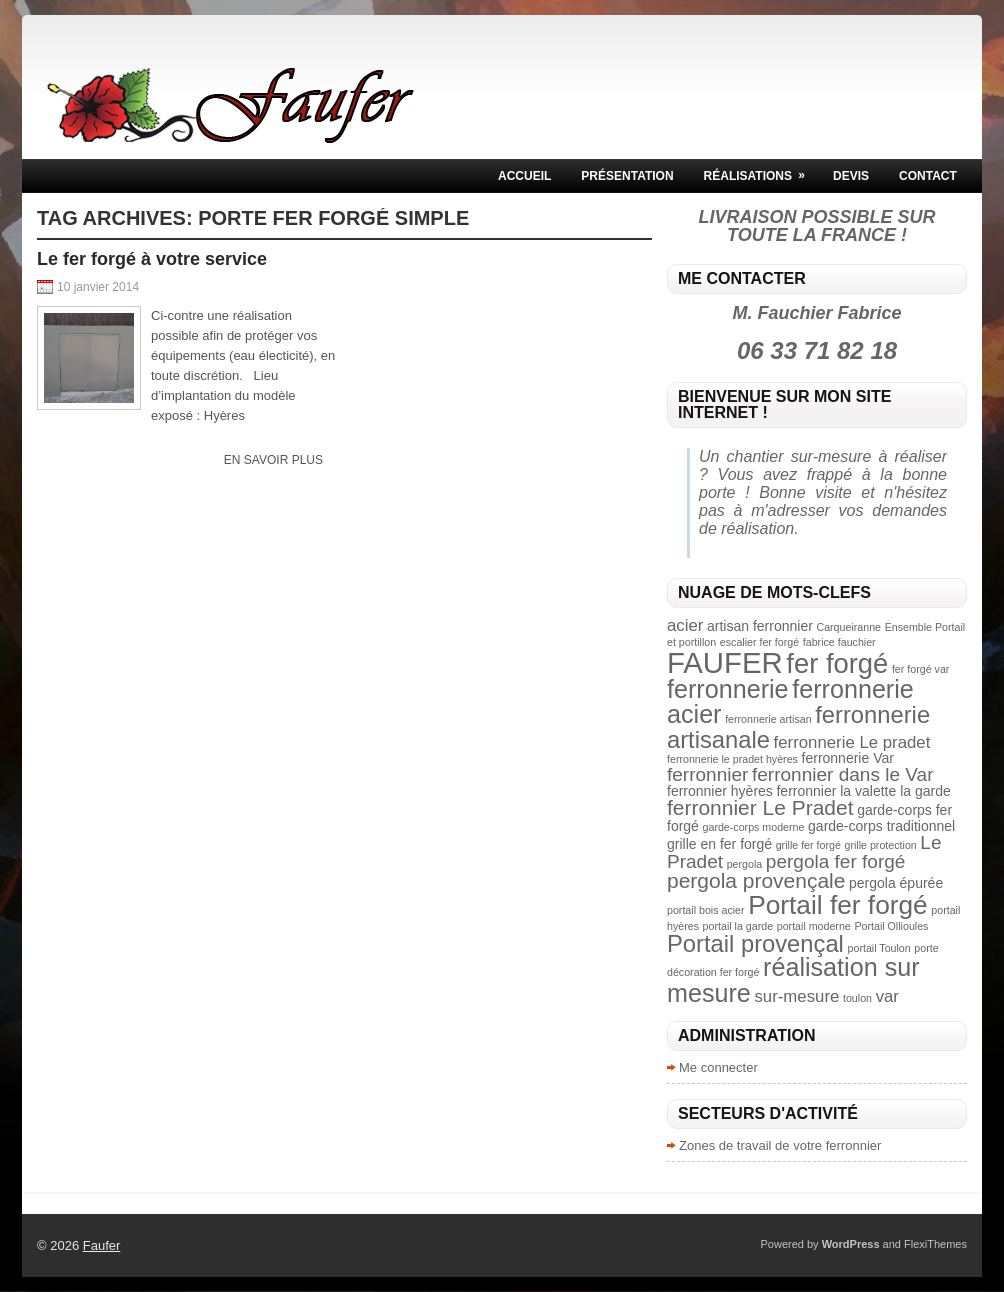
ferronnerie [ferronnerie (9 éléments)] (728, 689)
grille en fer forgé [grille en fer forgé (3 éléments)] (719, 844)
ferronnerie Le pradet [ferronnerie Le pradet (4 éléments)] (852, 742)
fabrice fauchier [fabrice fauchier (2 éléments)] (839, 642)
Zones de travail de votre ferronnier (780, 1145)
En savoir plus (273, 460)
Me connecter (718, 1067)
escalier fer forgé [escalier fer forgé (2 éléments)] (759, 642)
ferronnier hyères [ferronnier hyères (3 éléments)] (720, 791)
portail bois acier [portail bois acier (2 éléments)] (706, 910)
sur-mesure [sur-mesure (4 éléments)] (796, 996)
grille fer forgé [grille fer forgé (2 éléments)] (808, 845)
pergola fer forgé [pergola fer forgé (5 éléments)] (836, 861)
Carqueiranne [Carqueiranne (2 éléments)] (848, 627)
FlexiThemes (935, 1244)
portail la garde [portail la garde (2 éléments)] (738, 926)
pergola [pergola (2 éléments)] (745, 864)
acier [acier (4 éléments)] (685, 625)
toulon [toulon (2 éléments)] (857, 998)
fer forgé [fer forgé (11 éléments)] (837, 663)
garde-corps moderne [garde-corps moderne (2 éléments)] (754, 827)
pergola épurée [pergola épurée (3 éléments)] (896, 883)
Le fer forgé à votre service (152, 259)
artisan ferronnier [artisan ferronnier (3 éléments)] (760, 626)
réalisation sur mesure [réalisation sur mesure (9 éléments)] (793, 979)
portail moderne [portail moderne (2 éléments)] (814, 926)
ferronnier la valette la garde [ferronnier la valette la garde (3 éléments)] (863, 791)
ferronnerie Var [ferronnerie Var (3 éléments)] (848, 758)
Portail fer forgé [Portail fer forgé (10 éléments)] (837, 905)
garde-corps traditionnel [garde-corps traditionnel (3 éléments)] (881, 826)
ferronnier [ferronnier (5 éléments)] (707, 774)
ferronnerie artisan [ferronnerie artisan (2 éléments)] (768, 719)
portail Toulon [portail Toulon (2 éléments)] (879, 948)
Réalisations (761, 171)
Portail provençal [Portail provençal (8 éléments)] (755, 943)
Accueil (524, 176)
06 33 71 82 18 (817, 350)
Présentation (627, 176)
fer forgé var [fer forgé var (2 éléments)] (920, 669)
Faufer (102, 1245)
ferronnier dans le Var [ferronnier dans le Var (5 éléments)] (842, 774)
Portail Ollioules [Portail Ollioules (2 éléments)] (891, 926)
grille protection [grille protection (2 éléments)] (880, 845)
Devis (851, 176)
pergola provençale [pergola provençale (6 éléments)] (756, 880)
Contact (928, 176)
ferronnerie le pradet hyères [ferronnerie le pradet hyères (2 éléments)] (732, 759)
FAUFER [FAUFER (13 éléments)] (725, 662)
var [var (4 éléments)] (887, 996)
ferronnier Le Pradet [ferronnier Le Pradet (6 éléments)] (760, 807)
